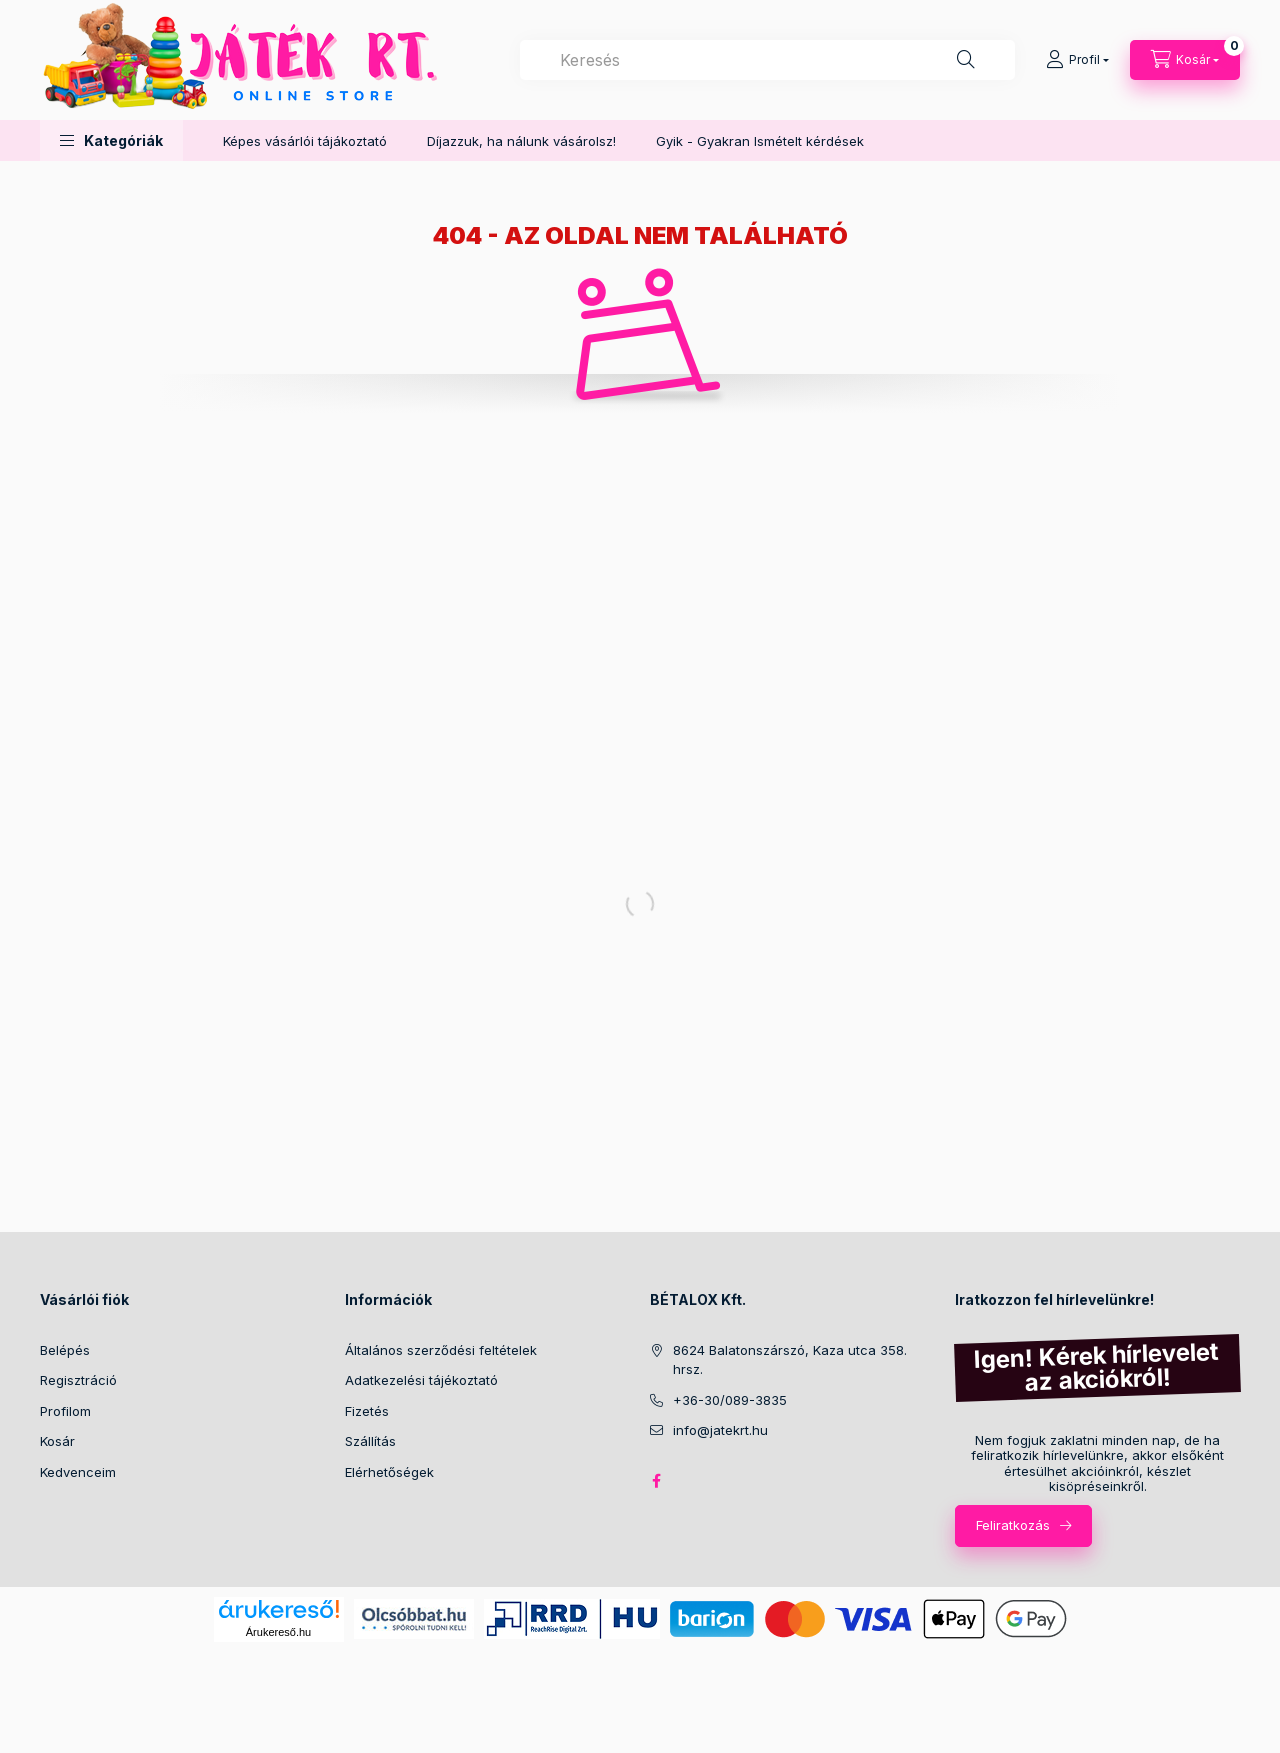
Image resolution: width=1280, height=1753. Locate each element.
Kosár (57, 1441)
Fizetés (367, 1411)
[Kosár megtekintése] (1185, 60)
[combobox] (767, 60)
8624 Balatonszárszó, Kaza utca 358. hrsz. (790, 1360)
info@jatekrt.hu (720, 1430)
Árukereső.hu (278, 1632)
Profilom (65, 1411)
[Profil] (1077, 60)
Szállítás (370, 1441)
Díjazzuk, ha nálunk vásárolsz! (521, 141)
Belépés (65, 1350)
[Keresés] (966, 60)
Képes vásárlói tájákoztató (305, 141)
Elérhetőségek (389, 1472)
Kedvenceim (78, 1472)
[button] (111, 140)
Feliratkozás (1013, 1525)
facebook (656, 1481)
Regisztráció (78, 1380)
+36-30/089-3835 (730, 1400)
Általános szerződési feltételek (441, 1350)
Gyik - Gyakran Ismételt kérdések (760, 141)
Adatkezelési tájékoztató (421, 1380)
